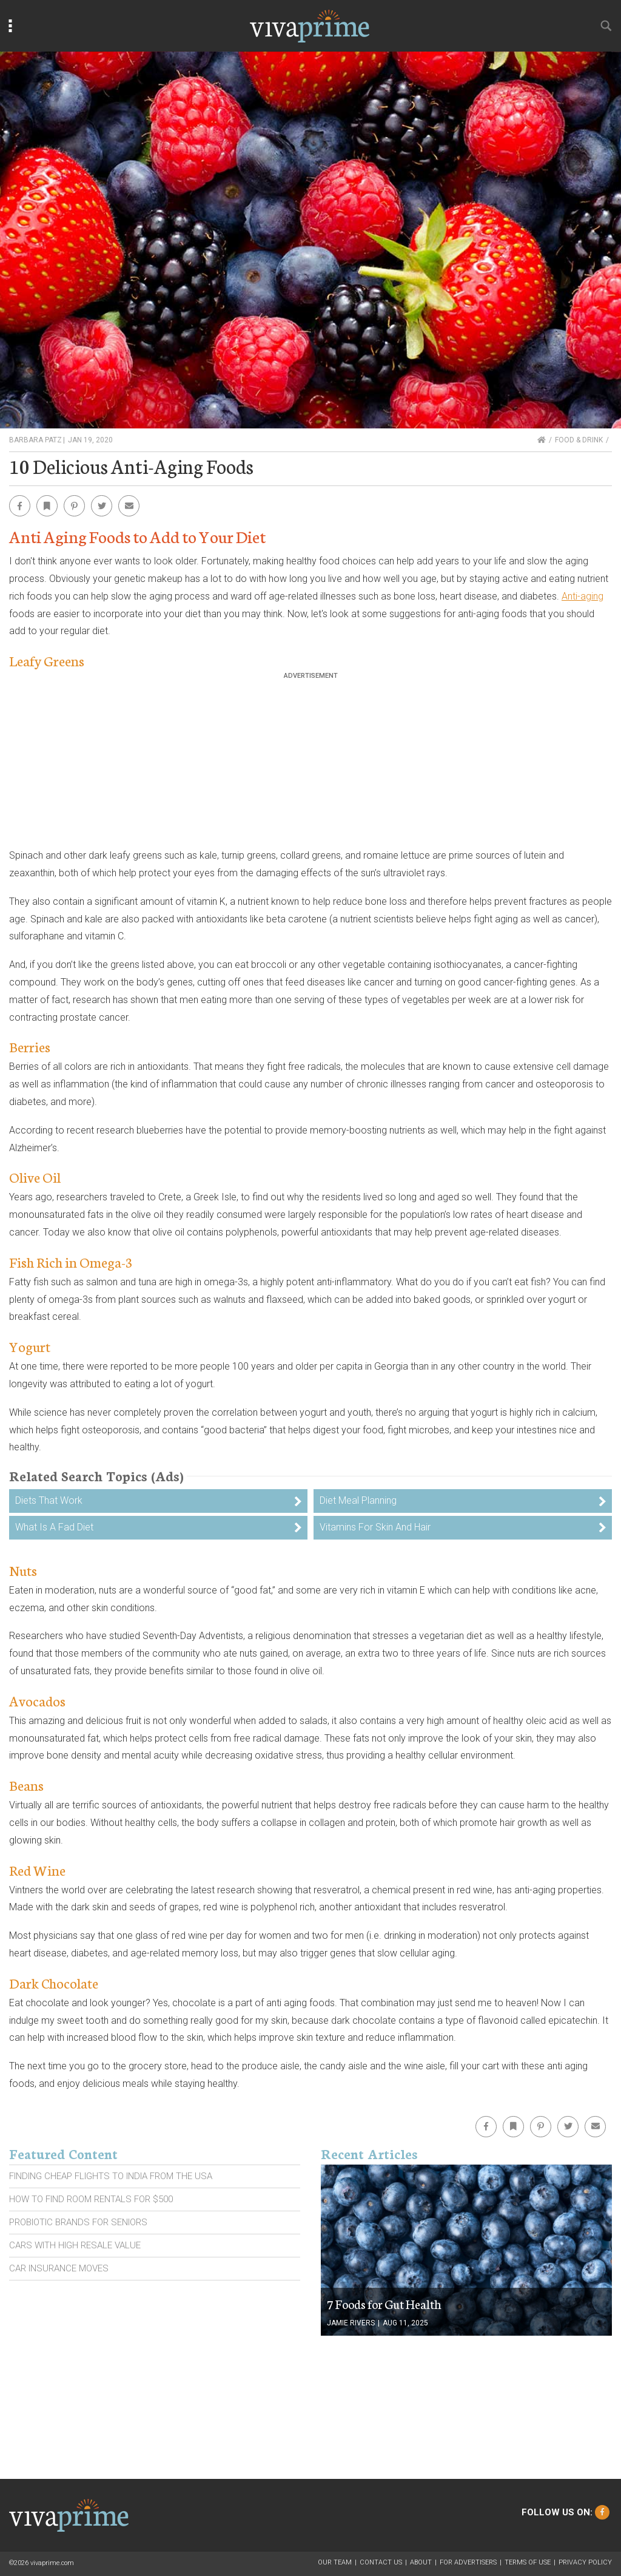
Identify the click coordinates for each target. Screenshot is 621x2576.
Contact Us (381, 2562)
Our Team (335, 2562)
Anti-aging (582, 596)
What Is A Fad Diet (54, 1527)
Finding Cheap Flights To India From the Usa (110, 2176)
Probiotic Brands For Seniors (78, 2222)
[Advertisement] (310, 764)
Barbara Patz (35, 440)
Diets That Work (48, 1500)
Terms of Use (528, 2562)
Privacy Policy (585, 2562)
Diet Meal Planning (358, 1500)
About (421, 2562)
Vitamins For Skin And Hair (375, 1527)
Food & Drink (579, 440)
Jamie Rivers (351, 2323)
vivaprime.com (52, 2563)
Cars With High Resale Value (75, 2245)
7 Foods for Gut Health (384, 2303)
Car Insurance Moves (59, 2268)
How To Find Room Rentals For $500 (91, 2199)
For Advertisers (468, 2562)
